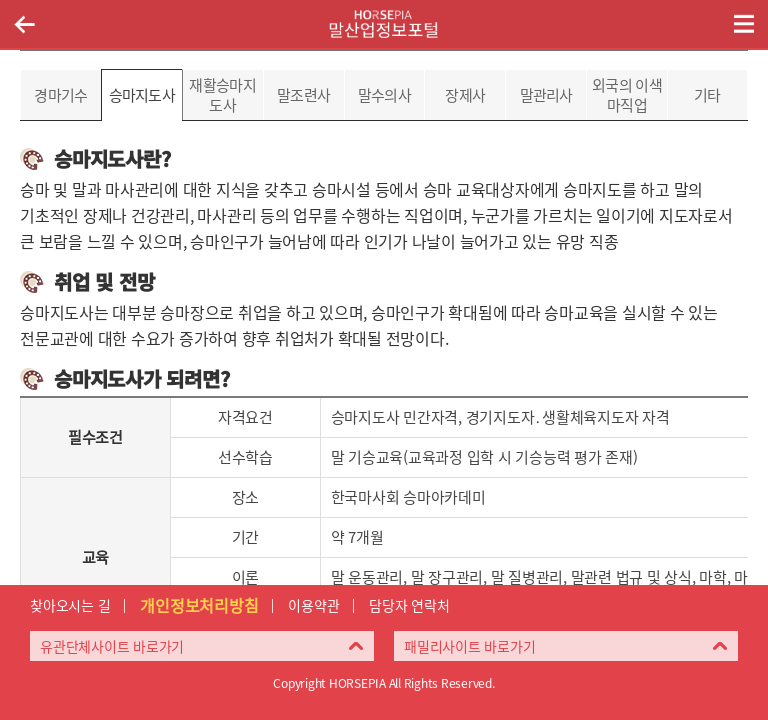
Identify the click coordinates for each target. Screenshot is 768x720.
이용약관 (313, 605)
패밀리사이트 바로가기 (469, 646)
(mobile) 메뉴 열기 (744, 24)
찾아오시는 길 (70, 605)
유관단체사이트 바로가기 (112, 646)
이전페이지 (24, 24)
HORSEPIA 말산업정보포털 (384, 24)
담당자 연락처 (409, 605)
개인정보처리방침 (199, 605)
